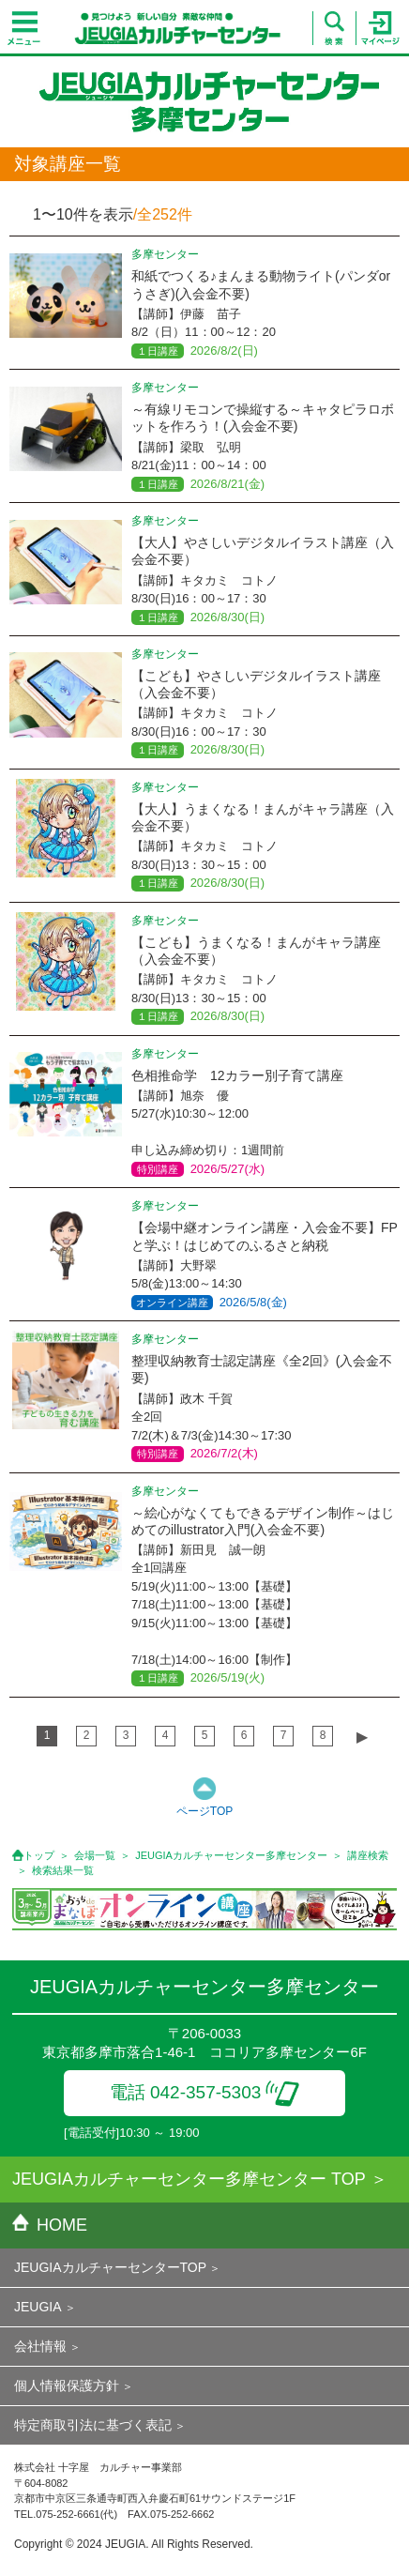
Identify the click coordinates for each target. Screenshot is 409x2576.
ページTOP (204, 1811)
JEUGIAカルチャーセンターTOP (110, 2267)
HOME (49, 2225)
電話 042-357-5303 (205, 2092)
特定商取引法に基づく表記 (93, 2424)
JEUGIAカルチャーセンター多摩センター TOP (189, 2179)
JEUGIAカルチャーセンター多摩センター (231, 1855)
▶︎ (362, 1737)
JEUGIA (38, 2306)
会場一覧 (94, 1855)
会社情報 (40, 2346)
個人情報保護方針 (66, 2385)
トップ (38, 1855)
